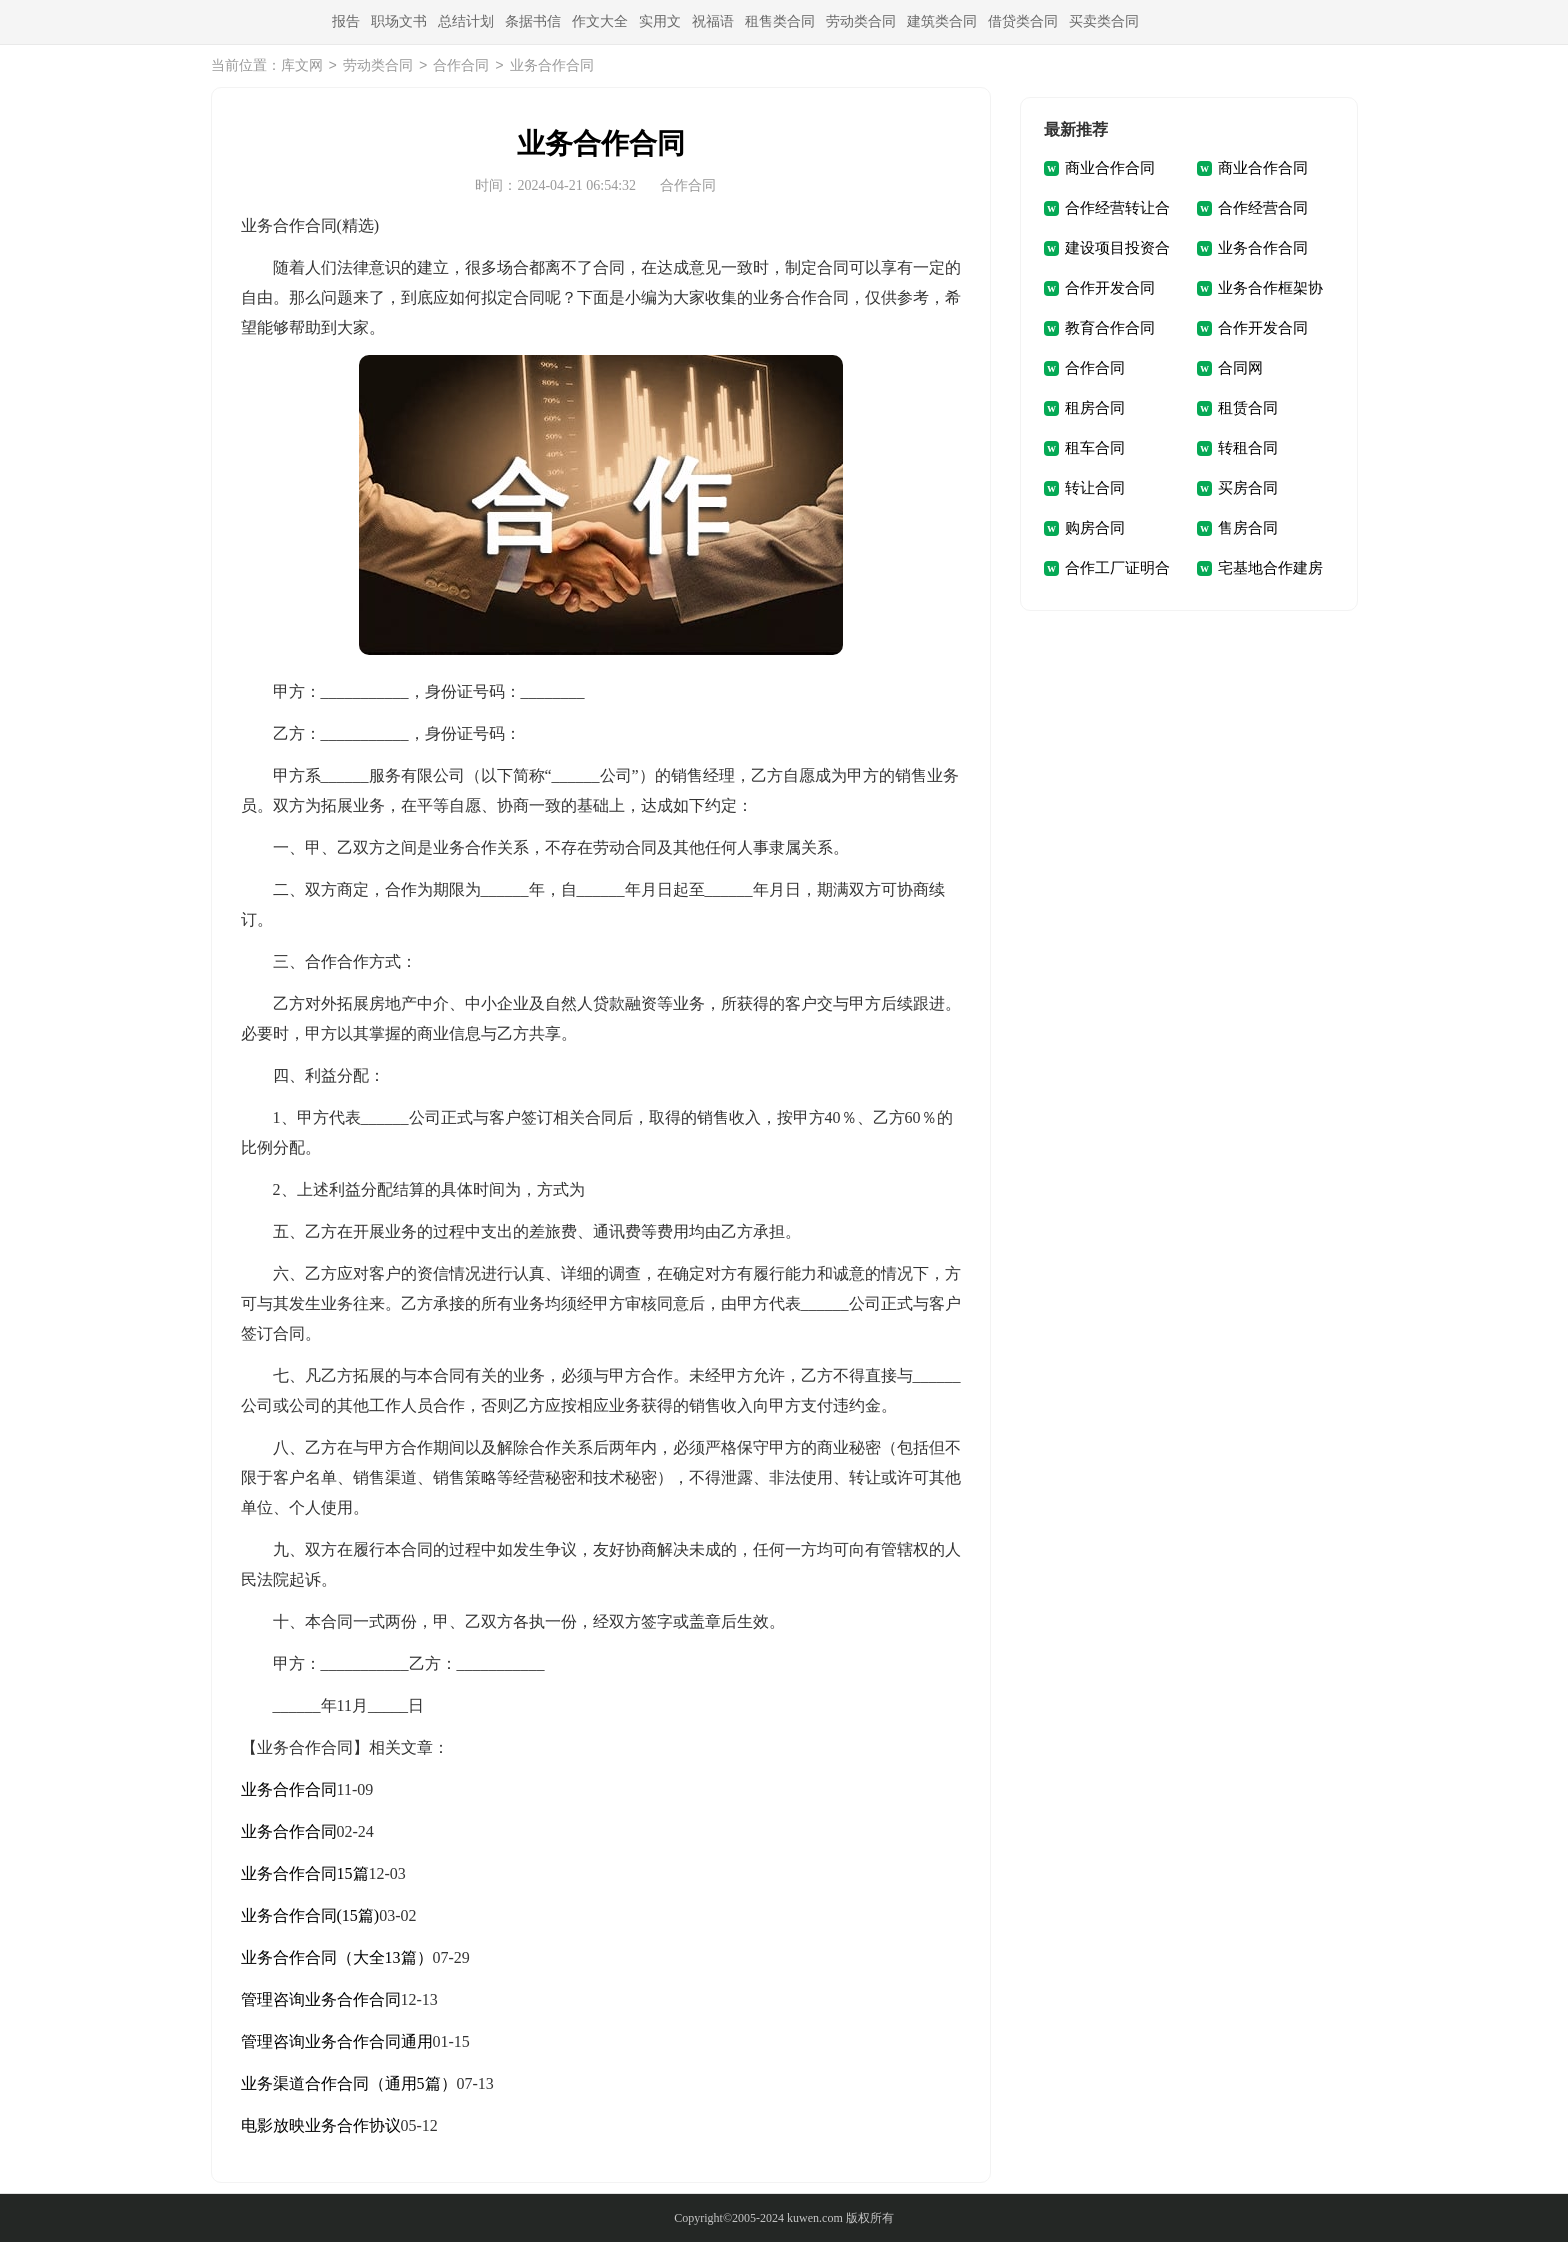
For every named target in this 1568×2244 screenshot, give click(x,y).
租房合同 (1095, 410)
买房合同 (1248, 490)
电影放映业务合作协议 (321, 2127)
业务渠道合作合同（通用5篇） (349, 2085)
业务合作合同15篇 (305, 1875)
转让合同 (1095, 490)
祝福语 (713, 21)
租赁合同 (1248, 410)
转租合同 (1248, 450)
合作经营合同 (1263, 210)
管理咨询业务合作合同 (321, 2001)
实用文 (660, 21)
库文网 (302, 67)
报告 (346, 21)
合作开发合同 (1110, 290)
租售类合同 (780, 21)
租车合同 (1095, 450)
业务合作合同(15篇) (310, 1917)
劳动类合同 (861, 21)
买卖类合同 (1104, 21)
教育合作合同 (1110, 330)
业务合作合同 (289, 1791)
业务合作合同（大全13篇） (337, 1959)
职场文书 (399, 21)
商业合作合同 (1110, 170)
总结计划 (466, 21)
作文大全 (600, 21)
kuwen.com (815, 2220)
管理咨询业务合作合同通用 (337, 2043)
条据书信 (533, 21)
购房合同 (1095, 530)
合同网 (1240, 370)
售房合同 (1248, 530)
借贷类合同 (1023, 21)
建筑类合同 (942, 21)
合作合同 (461, 67)
